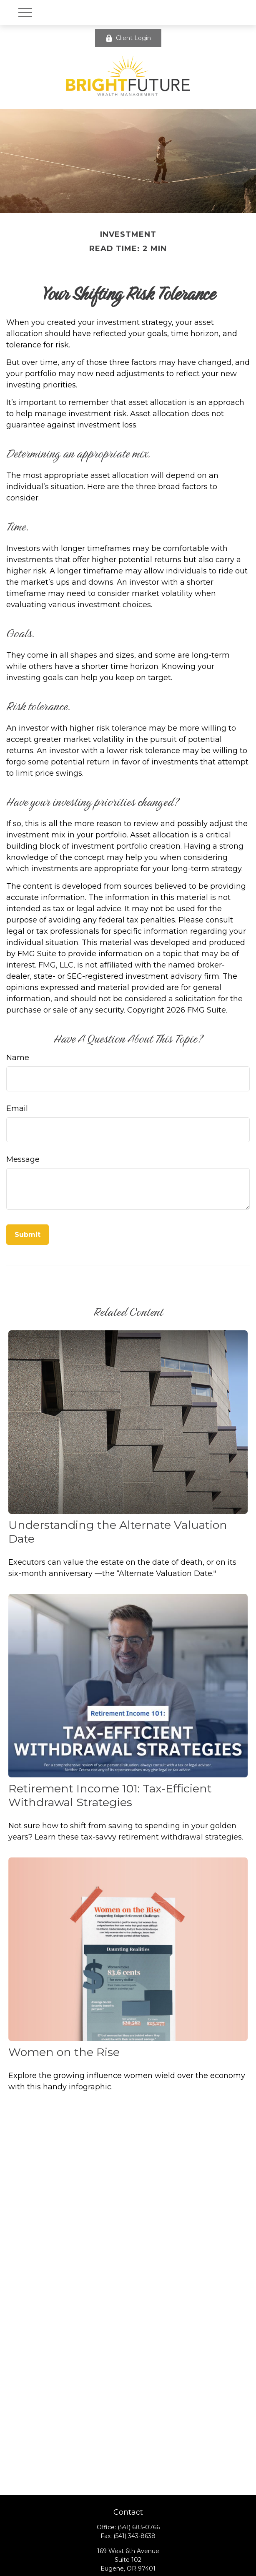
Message (23, 1159)
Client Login (128, 38)
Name (17, 1057)
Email (17, 1108)
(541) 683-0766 (139, 2527)
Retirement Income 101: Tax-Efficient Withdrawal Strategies (110, 1795)
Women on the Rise (64, 2052)
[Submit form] (27, 1234)
